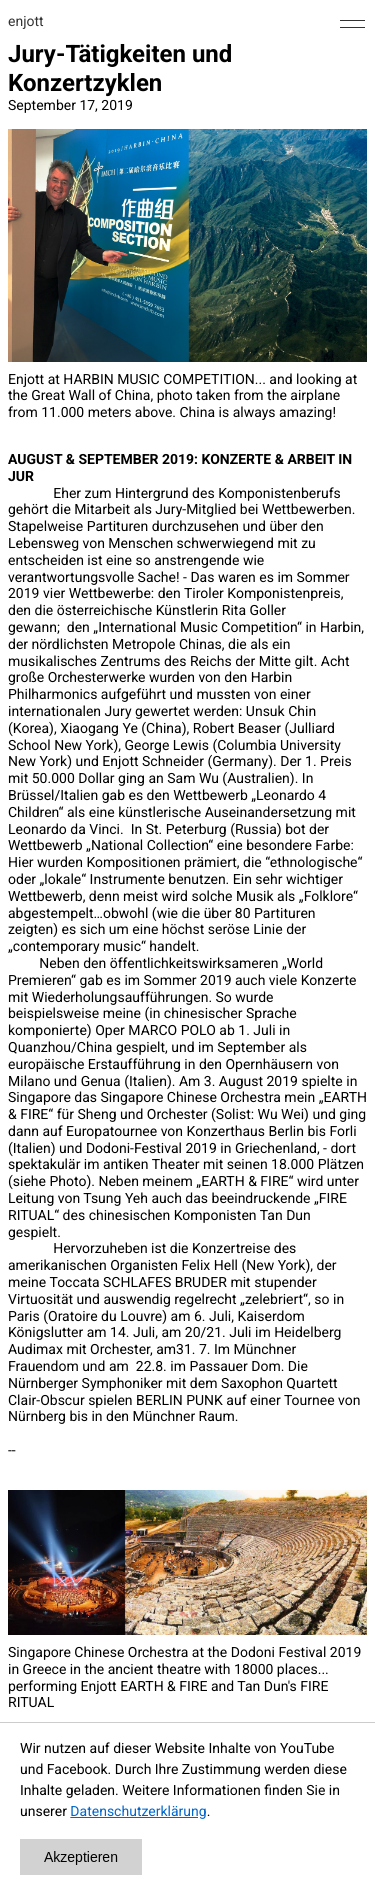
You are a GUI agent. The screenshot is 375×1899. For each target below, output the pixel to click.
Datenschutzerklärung (138, 1812)
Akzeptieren (81, 1857)
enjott (26, 22)
